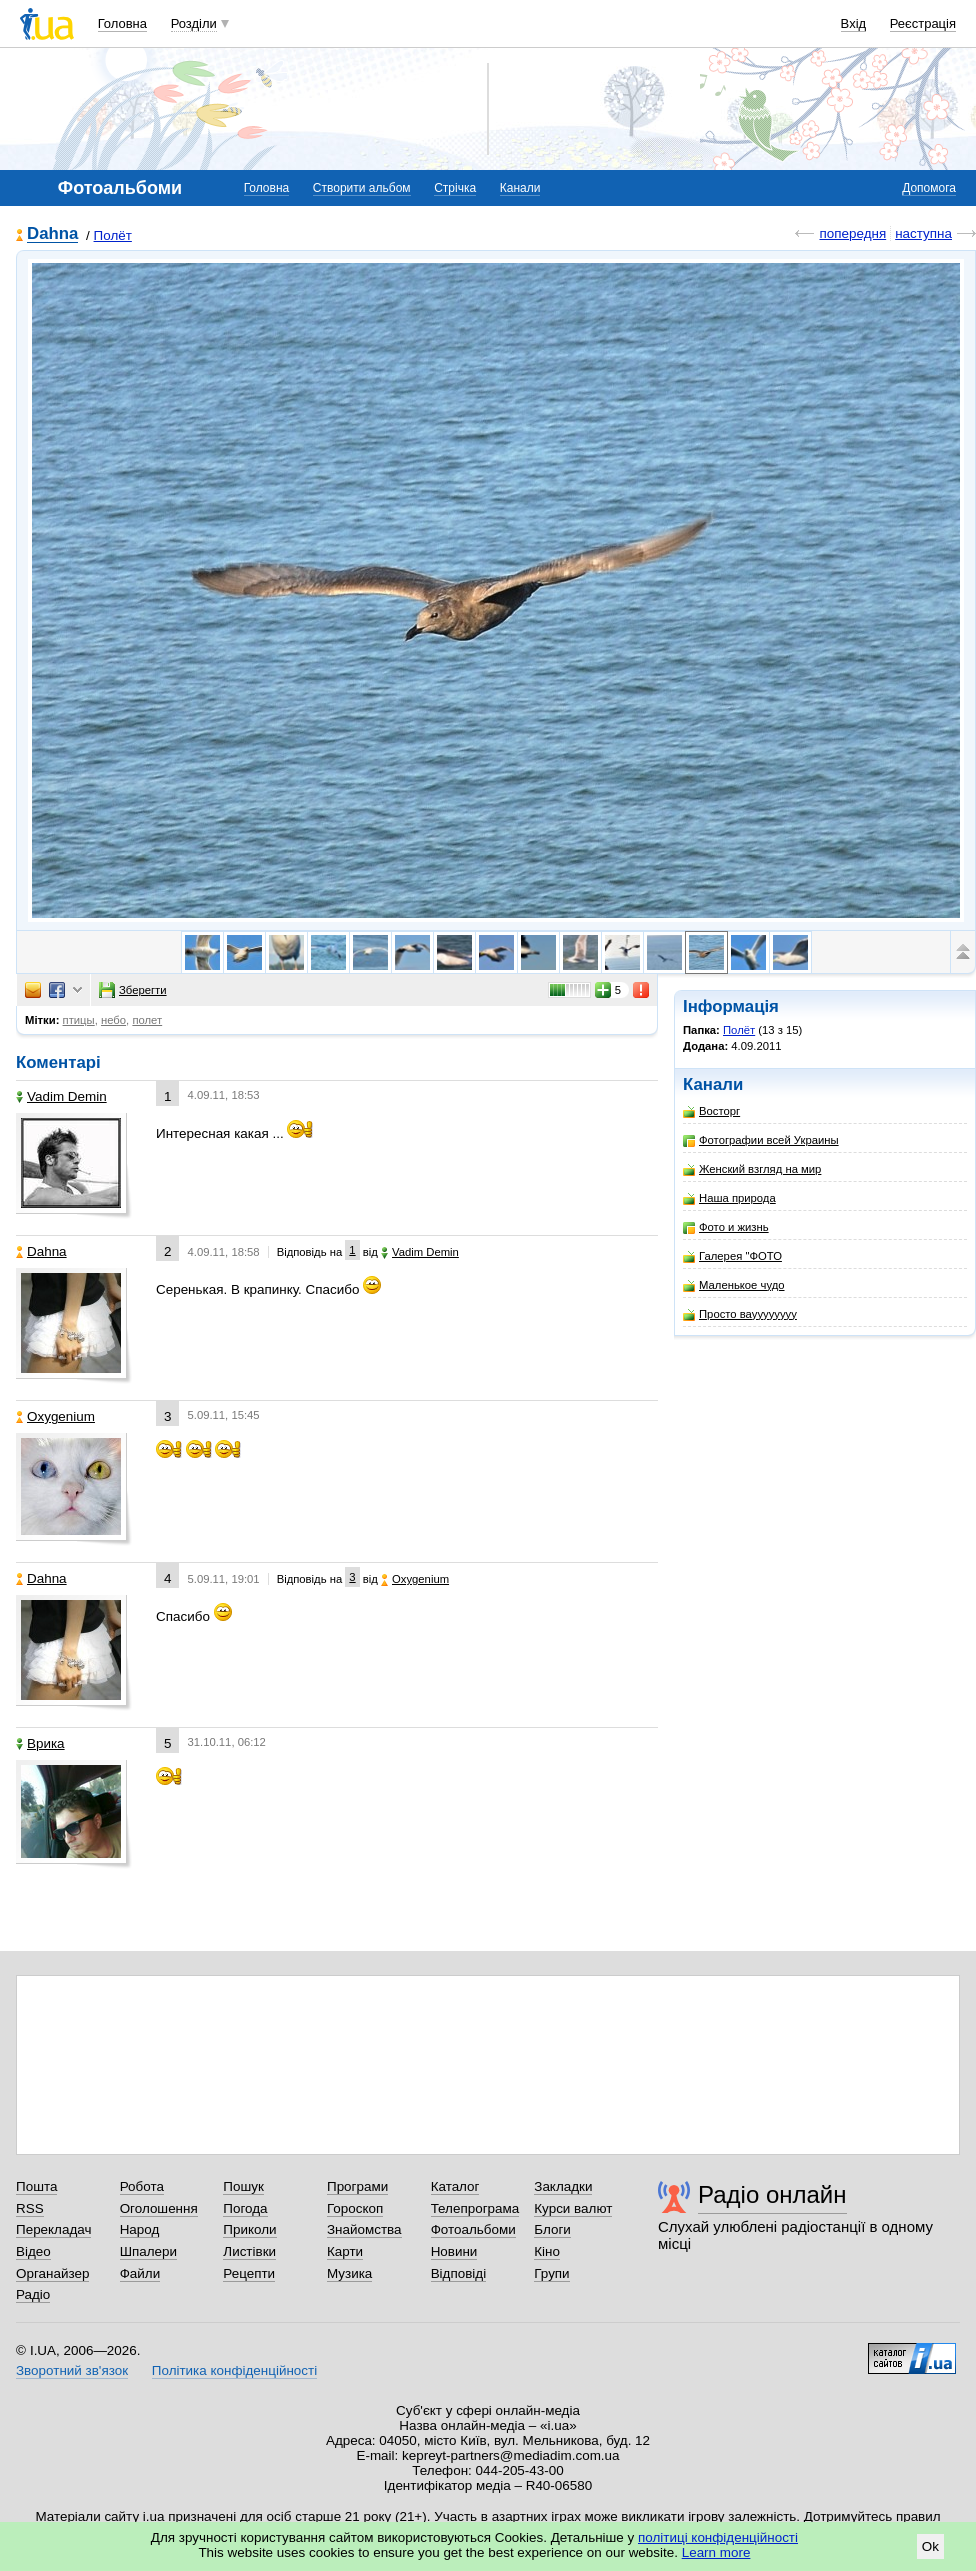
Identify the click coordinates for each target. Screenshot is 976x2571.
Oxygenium (55, 1416)
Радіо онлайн (772, 2194)
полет (147, 1020)
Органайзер (52, 2273)
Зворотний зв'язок (72, 2370)
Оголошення (159, 2208)
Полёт (113, 235)
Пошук (243, 2186)
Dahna (52, 234)
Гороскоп (355, 2208)
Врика (40, 1743)
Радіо (33, 2294)
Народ (140, 2229)
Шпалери (148, 2251)
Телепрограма (475, 2208)
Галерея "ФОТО (732, 1256)
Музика (349, 2273)
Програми (357, 2186)
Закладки (563, 2186)
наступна (923, 233)
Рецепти (249, 2273)
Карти (345, 2251)
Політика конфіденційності (234, 2370)
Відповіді (459, 2273)
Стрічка (455, 188)
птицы (79, 1020)
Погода (245, 2208)
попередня (852, 233)
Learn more (716, 2552)
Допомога (929, 188)
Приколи (249, 2229)
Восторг (711, 1111)
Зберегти (133, 990)
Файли (140, 2273)
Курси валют (573, 2208)
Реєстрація (923, 23)
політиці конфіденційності (718, 2537)
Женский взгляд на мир (752, 1169)
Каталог (455, 2186)
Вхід (854, 23)
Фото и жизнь (726, 1227)
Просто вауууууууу (740, 1314)
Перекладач (53, 2229)
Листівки (249, 2251)
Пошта (36, 2186)
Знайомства (364, 2229)
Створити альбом (362, 188)
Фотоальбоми (473, 2229)
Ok (930, 2546)
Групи (551, 2273)
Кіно (547, 2251)
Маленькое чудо (734, 1285)
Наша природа (729, 1198)
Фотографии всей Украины (761, 1140)
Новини (454, 2251)
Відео (33, 2251)
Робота (142, 2186)
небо (113, 1020)
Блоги (552, 2229)
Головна (122, 23)
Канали (520, 188)
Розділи (194, 23)
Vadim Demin (61, 1096)
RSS (30, 2208)
